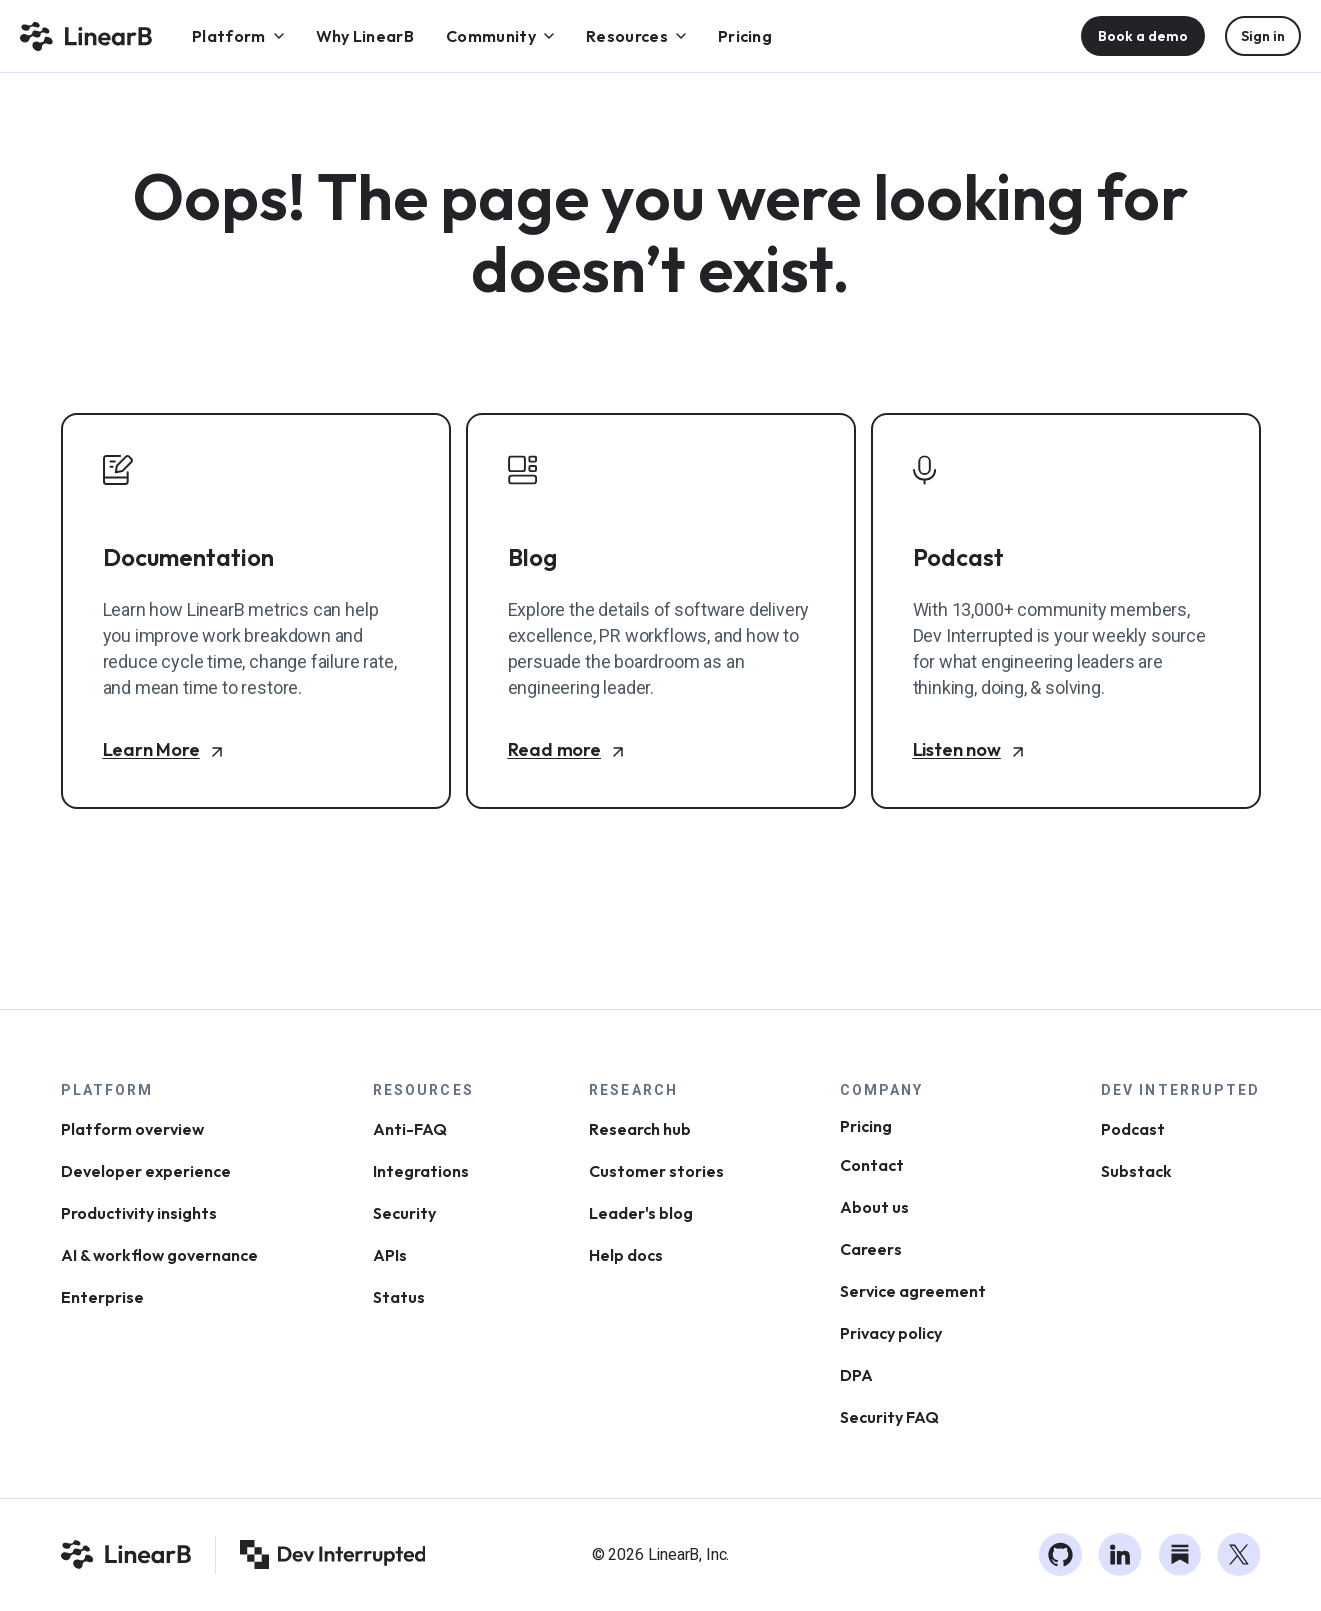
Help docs (626, 1255)
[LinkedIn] (1120, 1555)
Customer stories (656, 1171)
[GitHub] (1061, 1555)
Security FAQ (889, 1417)
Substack (1136, 1171)
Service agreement (913, 1291)
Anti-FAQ (410, 1129)
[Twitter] (1239, 1555)
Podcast (1133, 1129)
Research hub (640, 1129)
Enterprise (102, 1297)
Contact (872, 1165)
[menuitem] (238, 36)
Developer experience (146, 1171)
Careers (871, 1249)
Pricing (866, 1126)
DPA (856, 1375)
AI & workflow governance (159, 1255)
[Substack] (1180, 1555)
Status (399, 1297)
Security (404, 1213)
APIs (390, 1255)
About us (874, 1207)
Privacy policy (891, 1333)
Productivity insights (139, 1213)
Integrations (421, 1171)
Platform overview (132, 1129)
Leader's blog (641, 1213)
